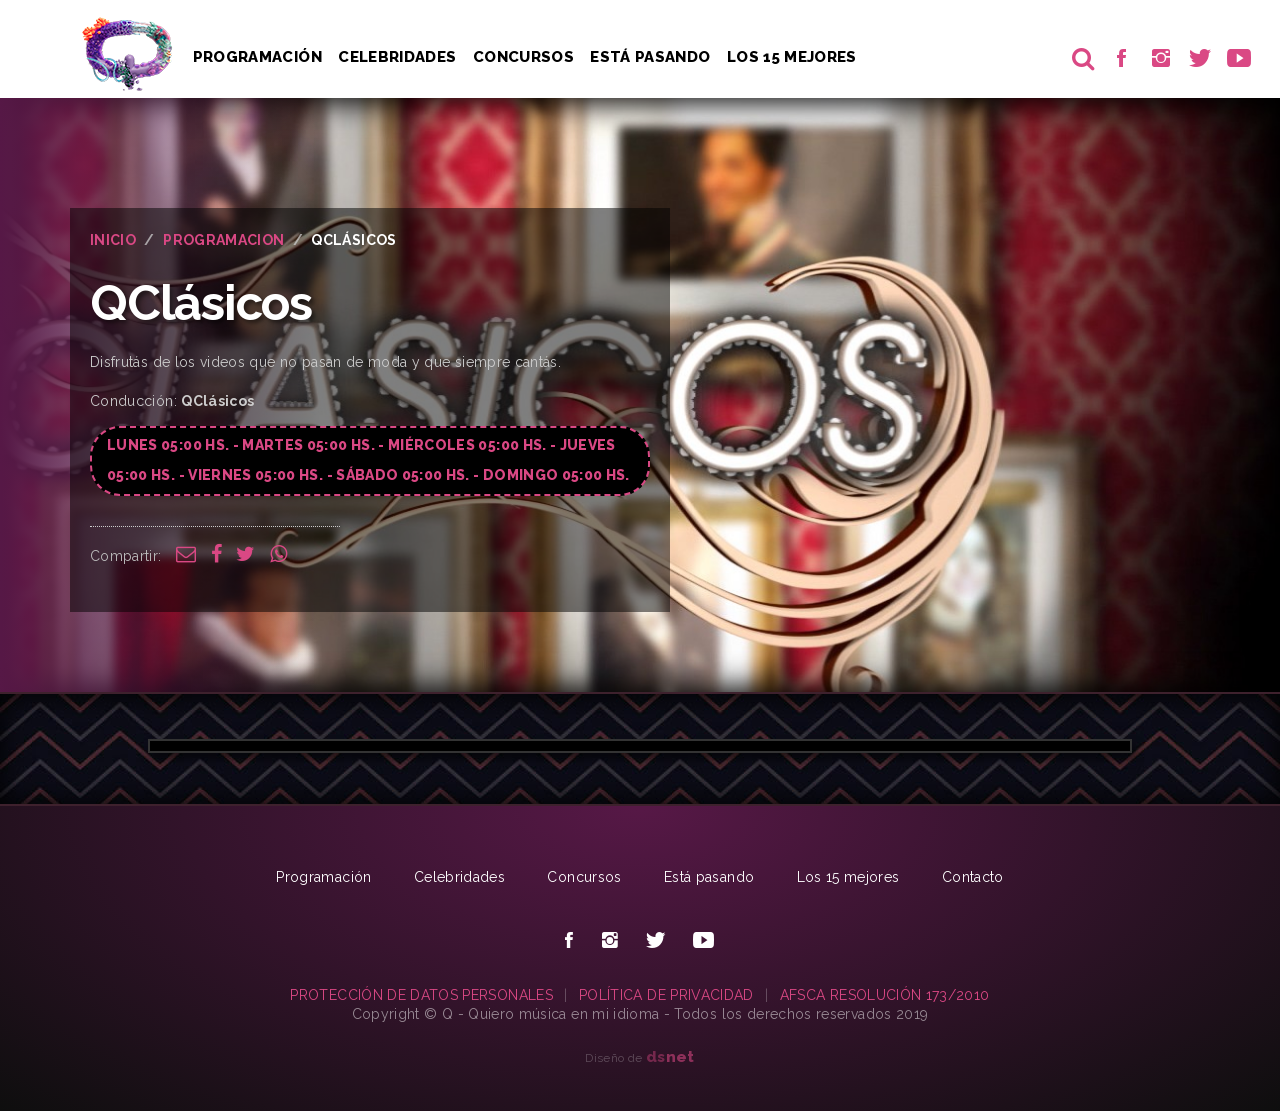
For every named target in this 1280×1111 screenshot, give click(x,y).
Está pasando (650, 57)
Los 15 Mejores (792, 57)
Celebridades (397, 57)
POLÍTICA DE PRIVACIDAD (666, 995)
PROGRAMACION (223, 240)
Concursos (523, 57)
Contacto (973, 877)
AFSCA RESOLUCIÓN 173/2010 (885, 995)
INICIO (113, 240)
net (670, 1056)
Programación (257, 57)
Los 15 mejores (848, 877)
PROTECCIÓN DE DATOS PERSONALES (421, 995)
